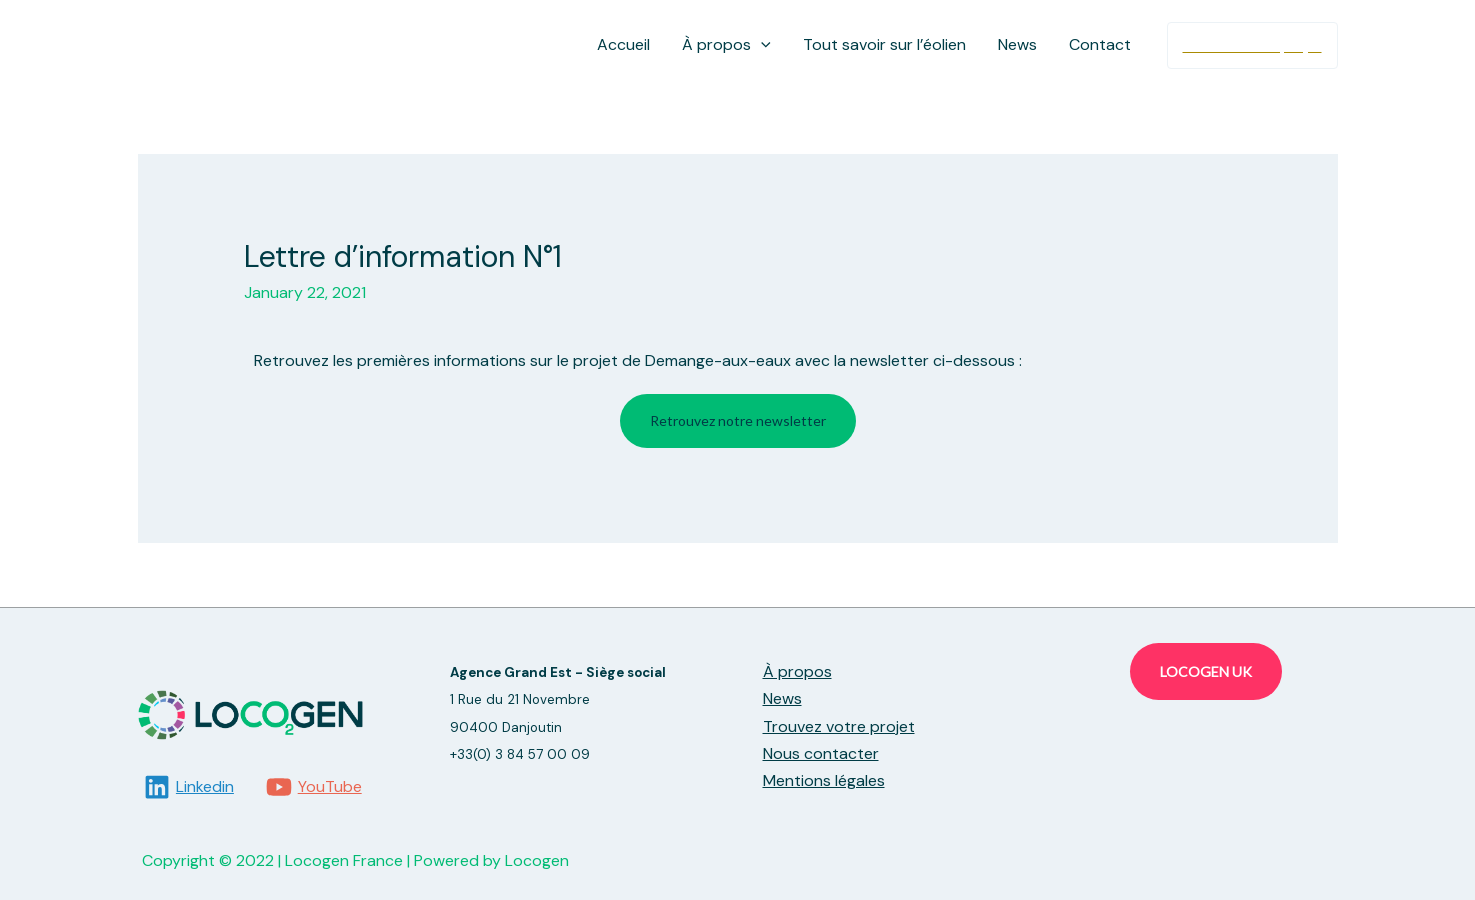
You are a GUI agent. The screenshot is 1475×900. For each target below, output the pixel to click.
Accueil (623, 44)
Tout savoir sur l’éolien (884, 44)
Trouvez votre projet (839, 726)
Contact (1100, 44)
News (1017, 44)
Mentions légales (824, 780)
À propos (726, 45)
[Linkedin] (189, 787)
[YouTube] (313, 787)
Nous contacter (821, 753)
